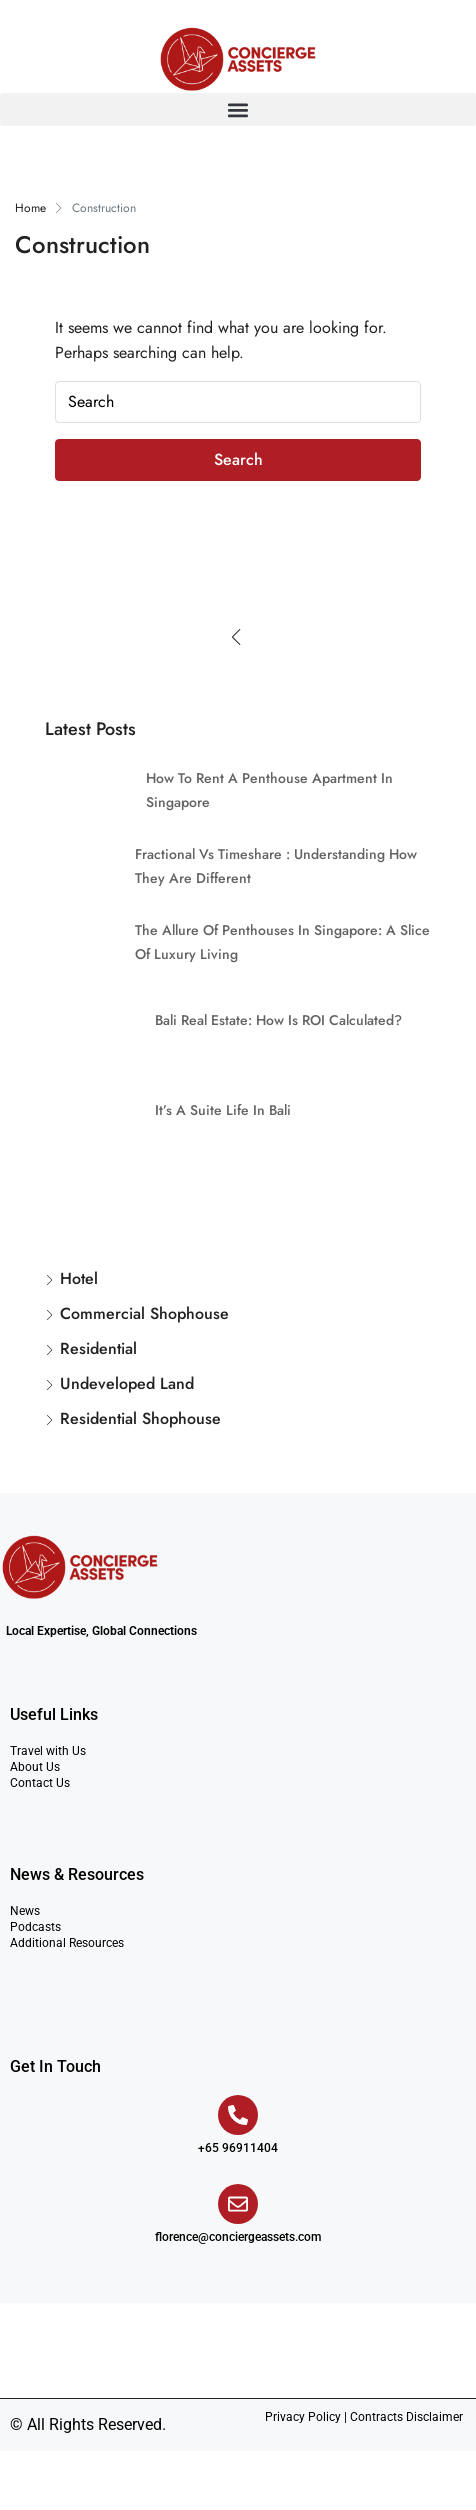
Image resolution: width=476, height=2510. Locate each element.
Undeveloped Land (127, 1383)
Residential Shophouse (140, 1418)
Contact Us (40, 1783)
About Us (35, 1767)
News (25, 1911)
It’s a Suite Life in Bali (223, 1110)
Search (238, 459)
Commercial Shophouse (144, 1313)
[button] (238, 109)
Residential (98, 1348)
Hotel (79, 1278)
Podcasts (35, 1927)
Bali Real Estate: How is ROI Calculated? (278, 1020)
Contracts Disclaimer (406, 2417)
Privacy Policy (303, 2417)
